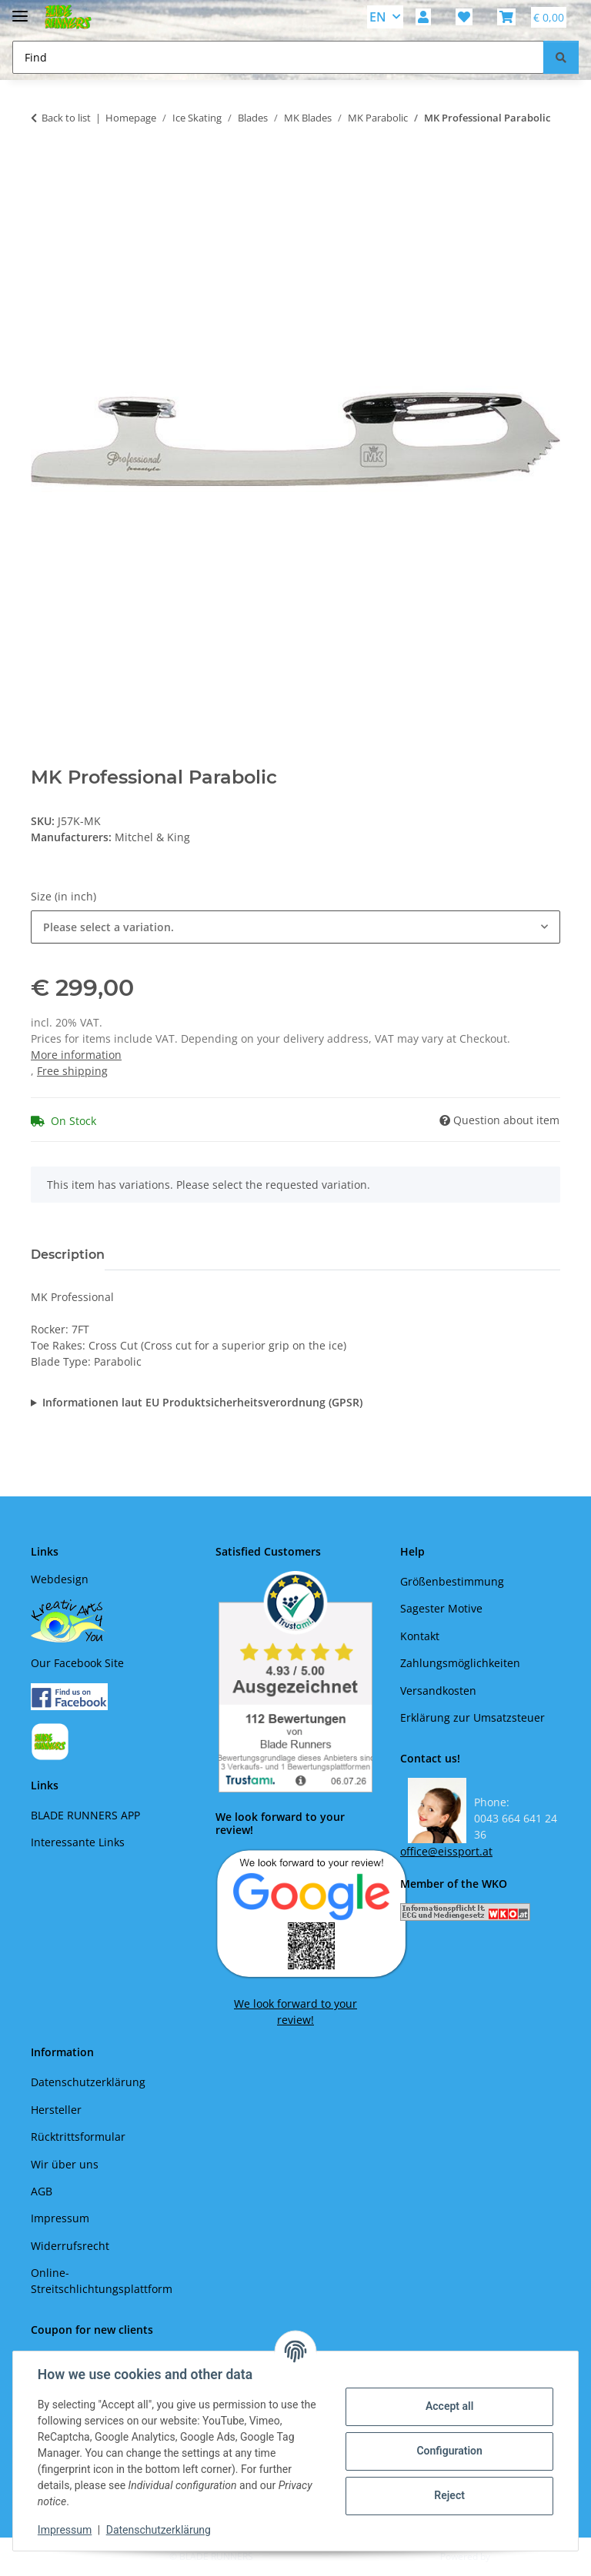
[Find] (561, 57)
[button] (423, 17)
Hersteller (56, 2109)
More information (76, 1054)
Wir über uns (64, 2164)
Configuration (449, 2451)
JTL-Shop (510, 2556)
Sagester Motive (441, 1608)
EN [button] (377, 16)
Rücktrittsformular (78, 2136)
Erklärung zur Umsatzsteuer (472, 1717)
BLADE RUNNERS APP (85, 1815)
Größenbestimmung (452, 1581)
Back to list (66, 118)
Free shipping (72, 1070)
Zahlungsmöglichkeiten (460, 1663)
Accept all (449, 2406)
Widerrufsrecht (70, 2245)
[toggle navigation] (20, 9)
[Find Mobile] (278, 57)
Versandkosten (438, 1690)
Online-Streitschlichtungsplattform (101, 2280)
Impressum (65, 2530)
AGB (41, 2191)
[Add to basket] (43, 166)
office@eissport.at (446, 1851)
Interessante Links (78, 1842)
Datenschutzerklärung (158, 2530)
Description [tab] (68, 1254)
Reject (449, 2495)
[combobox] (295, 927)
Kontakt (419, 1636)
